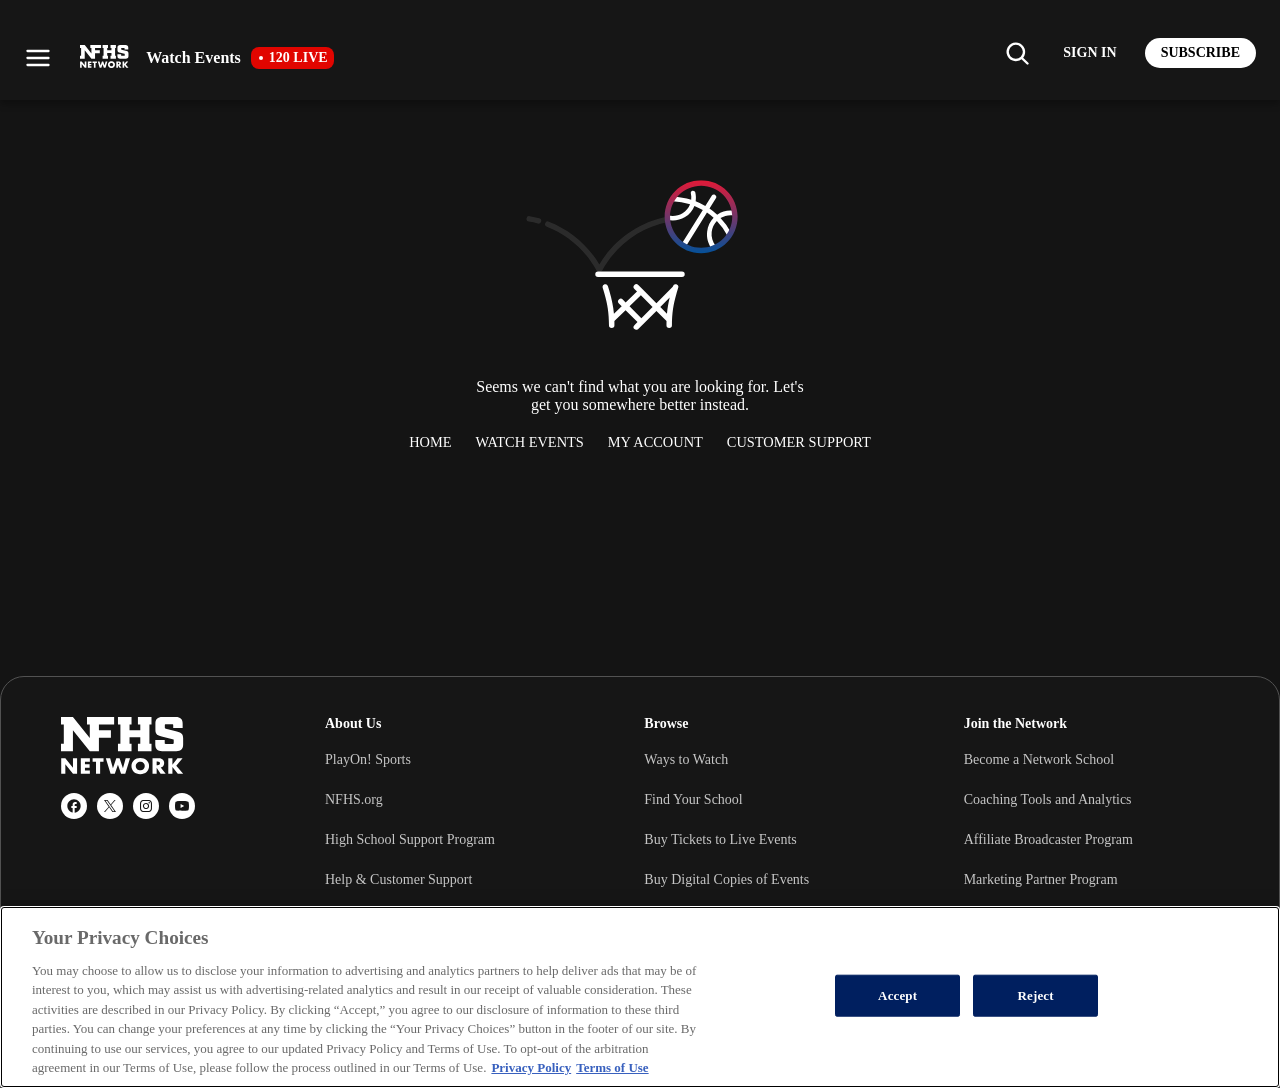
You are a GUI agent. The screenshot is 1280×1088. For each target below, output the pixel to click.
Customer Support (799, 442)
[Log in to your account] (1089, 53)
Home (430, 442)
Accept (897, 995)
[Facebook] (74, 806)
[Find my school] (1017, 53)
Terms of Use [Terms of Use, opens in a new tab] (612, 1067)
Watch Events (530, 442)
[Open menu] (38, 58)
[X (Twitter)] (110, 806)
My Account (655, 442)
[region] (640, 997)
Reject (1036, 995)
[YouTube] (182, 806)
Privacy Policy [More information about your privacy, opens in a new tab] (531, 1067)
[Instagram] (146, 806)
